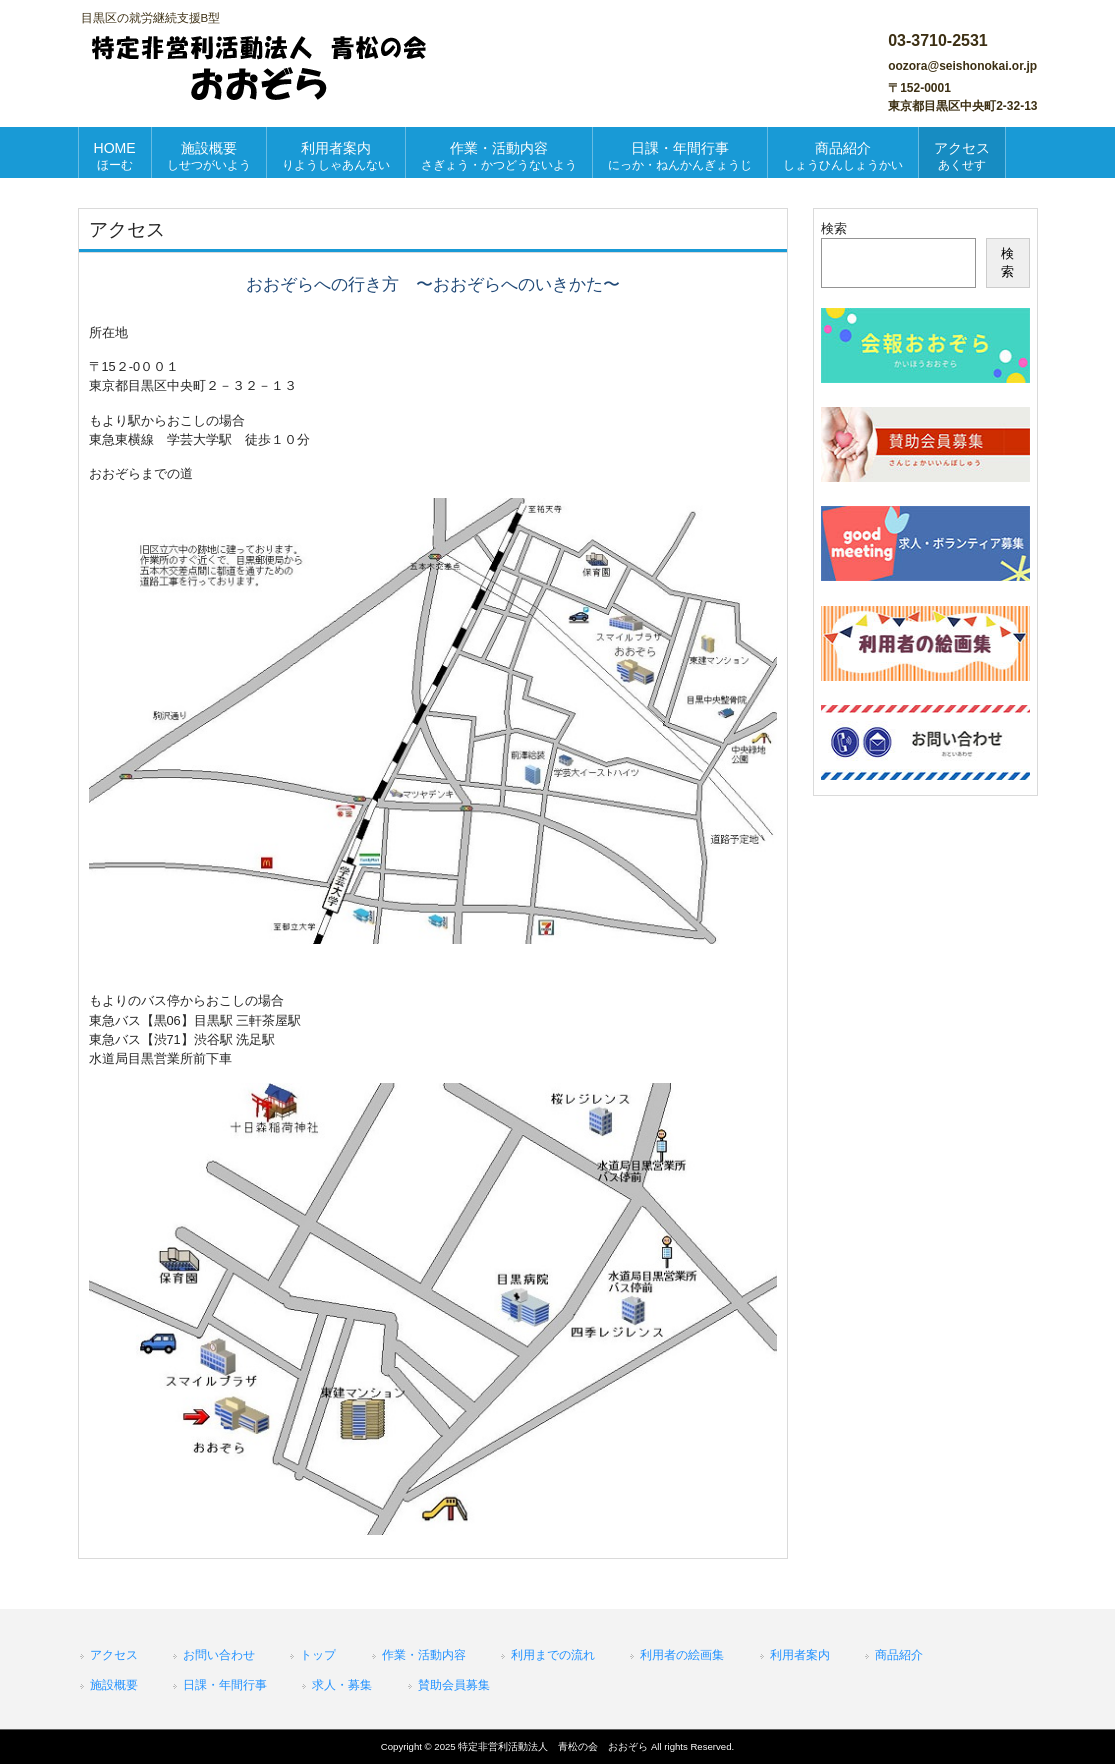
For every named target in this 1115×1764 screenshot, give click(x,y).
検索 (834, 228)
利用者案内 (800, 1655)
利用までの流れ (553, 1655)
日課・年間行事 (225, 1685)
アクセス (114, 1655)
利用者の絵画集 (682, 1655)
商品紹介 (899, 1655)
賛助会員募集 (454, 1685)
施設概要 (114, 1685)
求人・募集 (342, 1685)
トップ (318, 1655)
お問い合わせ (219, 1655)
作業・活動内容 (424, 1655)
